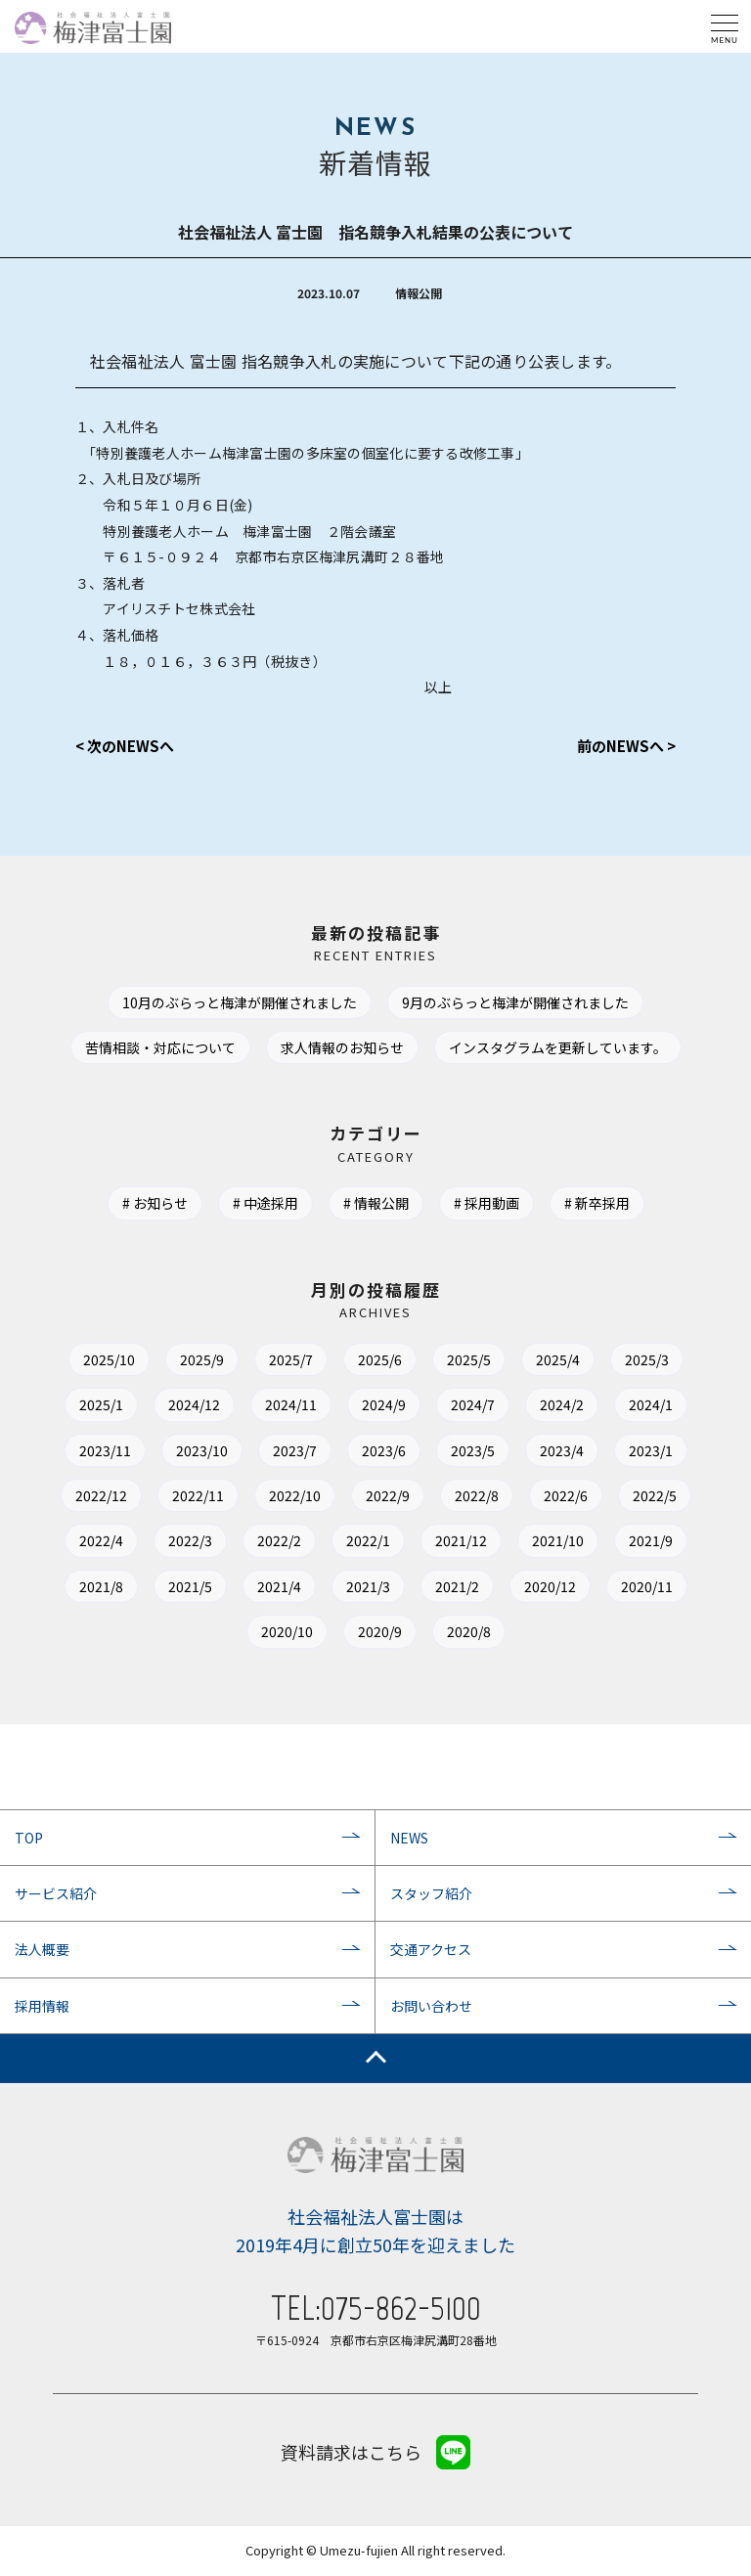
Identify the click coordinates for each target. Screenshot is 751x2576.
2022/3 (190, 1540)
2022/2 (279, 1540)
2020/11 (647, 1586)
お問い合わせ (431, 2006)
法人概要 (42, 1949)
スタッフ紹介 (431, 1893)
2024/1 (651, 1404)
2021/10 (558, 1540)
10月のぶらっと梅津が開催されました (239, 1002)
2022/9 (388, 1495)
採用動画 (491, 1203)
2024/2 (562, 1404)
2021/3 (368, 1586)
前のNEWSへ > (626, 745)
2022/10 (295, 1495)
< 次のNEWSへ (124, 745)
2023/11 (105, 1450)
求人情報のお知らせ (342, 1047)
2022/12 (101, 1495)
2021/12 (461, 1540)
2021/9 (651, 1540)
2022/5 (655, 1495)
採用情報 (42, 2006)
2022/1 (368, 1540)
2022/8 (477, 1495)
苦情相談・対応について (160, 1047)
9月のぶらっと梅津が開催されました (515, 1002)
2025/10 (109, 1359)
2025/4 (558, 1359)
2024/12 (194, 1404)
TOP (29, 1837)
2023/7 (295, 1450)
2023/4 (562, 1450)
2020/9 (380, 1631)
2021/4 (279, 1586)
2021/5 (190, 1586)
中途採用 (270, 1203)
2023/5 (473, 1450)
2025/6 (380, 1359)
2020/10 (287, 1631)
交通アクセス (430, 1949)
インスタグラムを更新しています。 (558, 1047)
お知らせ (160, 1203)
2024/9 (384, 1404)
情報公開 (381, 1203)
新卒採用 (602, 1203)
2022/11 (198, 1495)
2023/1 (651, 1450)
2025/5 (469, 1359)
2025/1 (101, 1404)
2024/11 (291, 1404)
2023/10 (202, 1450)
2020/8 (469, 1631)
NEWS (409, 1837)
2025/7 (291, 1359)
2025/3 (647, 1359)
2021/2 (457, 1586)
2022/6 (566, 1495)
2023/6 (384, 1450)
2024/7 (473, 1404)
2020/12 (550, 1586)
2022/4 (101, 1540)
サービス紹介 (56, 1893)
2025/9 (202, 1359)
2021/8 (101, 1586)
